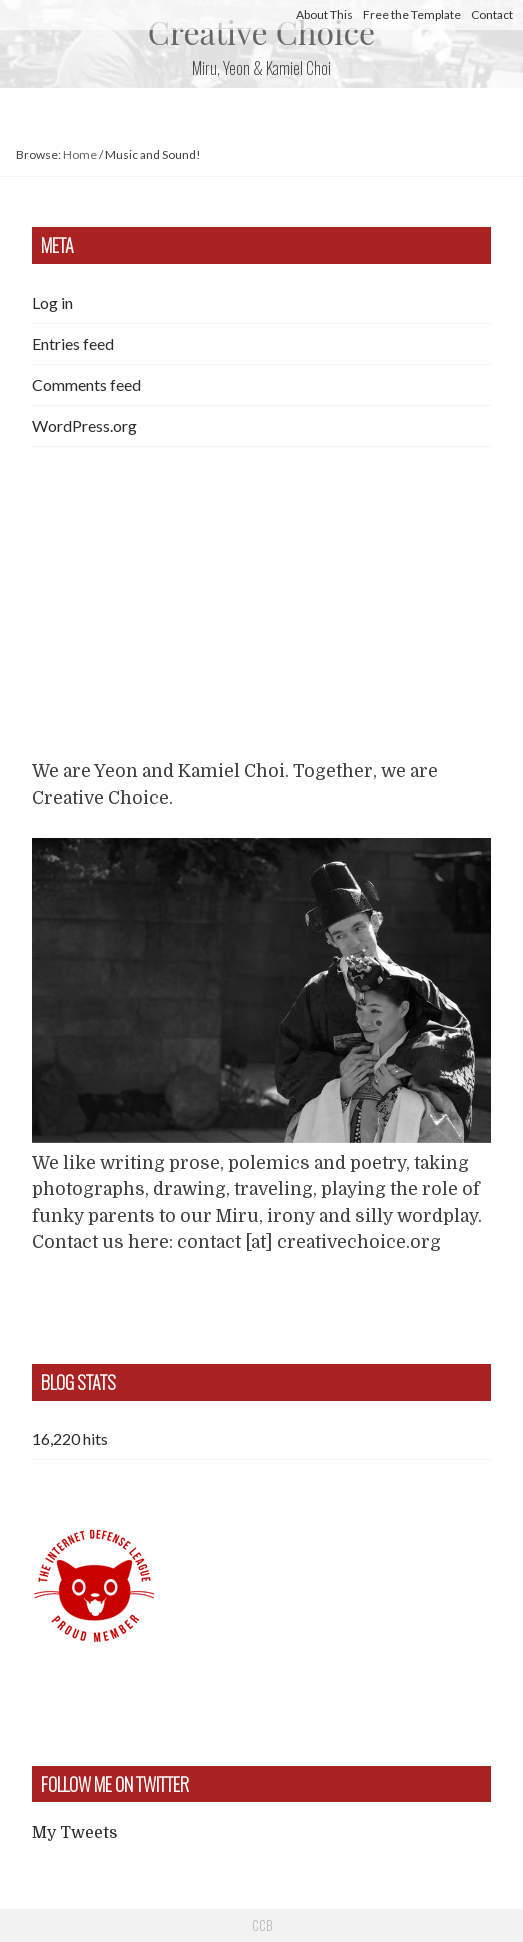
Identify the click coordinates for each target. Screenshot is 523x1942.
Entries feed (73, 343)
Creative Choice (261, 31)
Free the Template (412, 14)
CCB (262, 1925)
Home (80, 154)
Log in (52, 302)
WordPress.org (84, 425)
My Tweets (74, 1833)
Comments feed (86, 384)
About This (324, 14)
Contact (492, 14)
